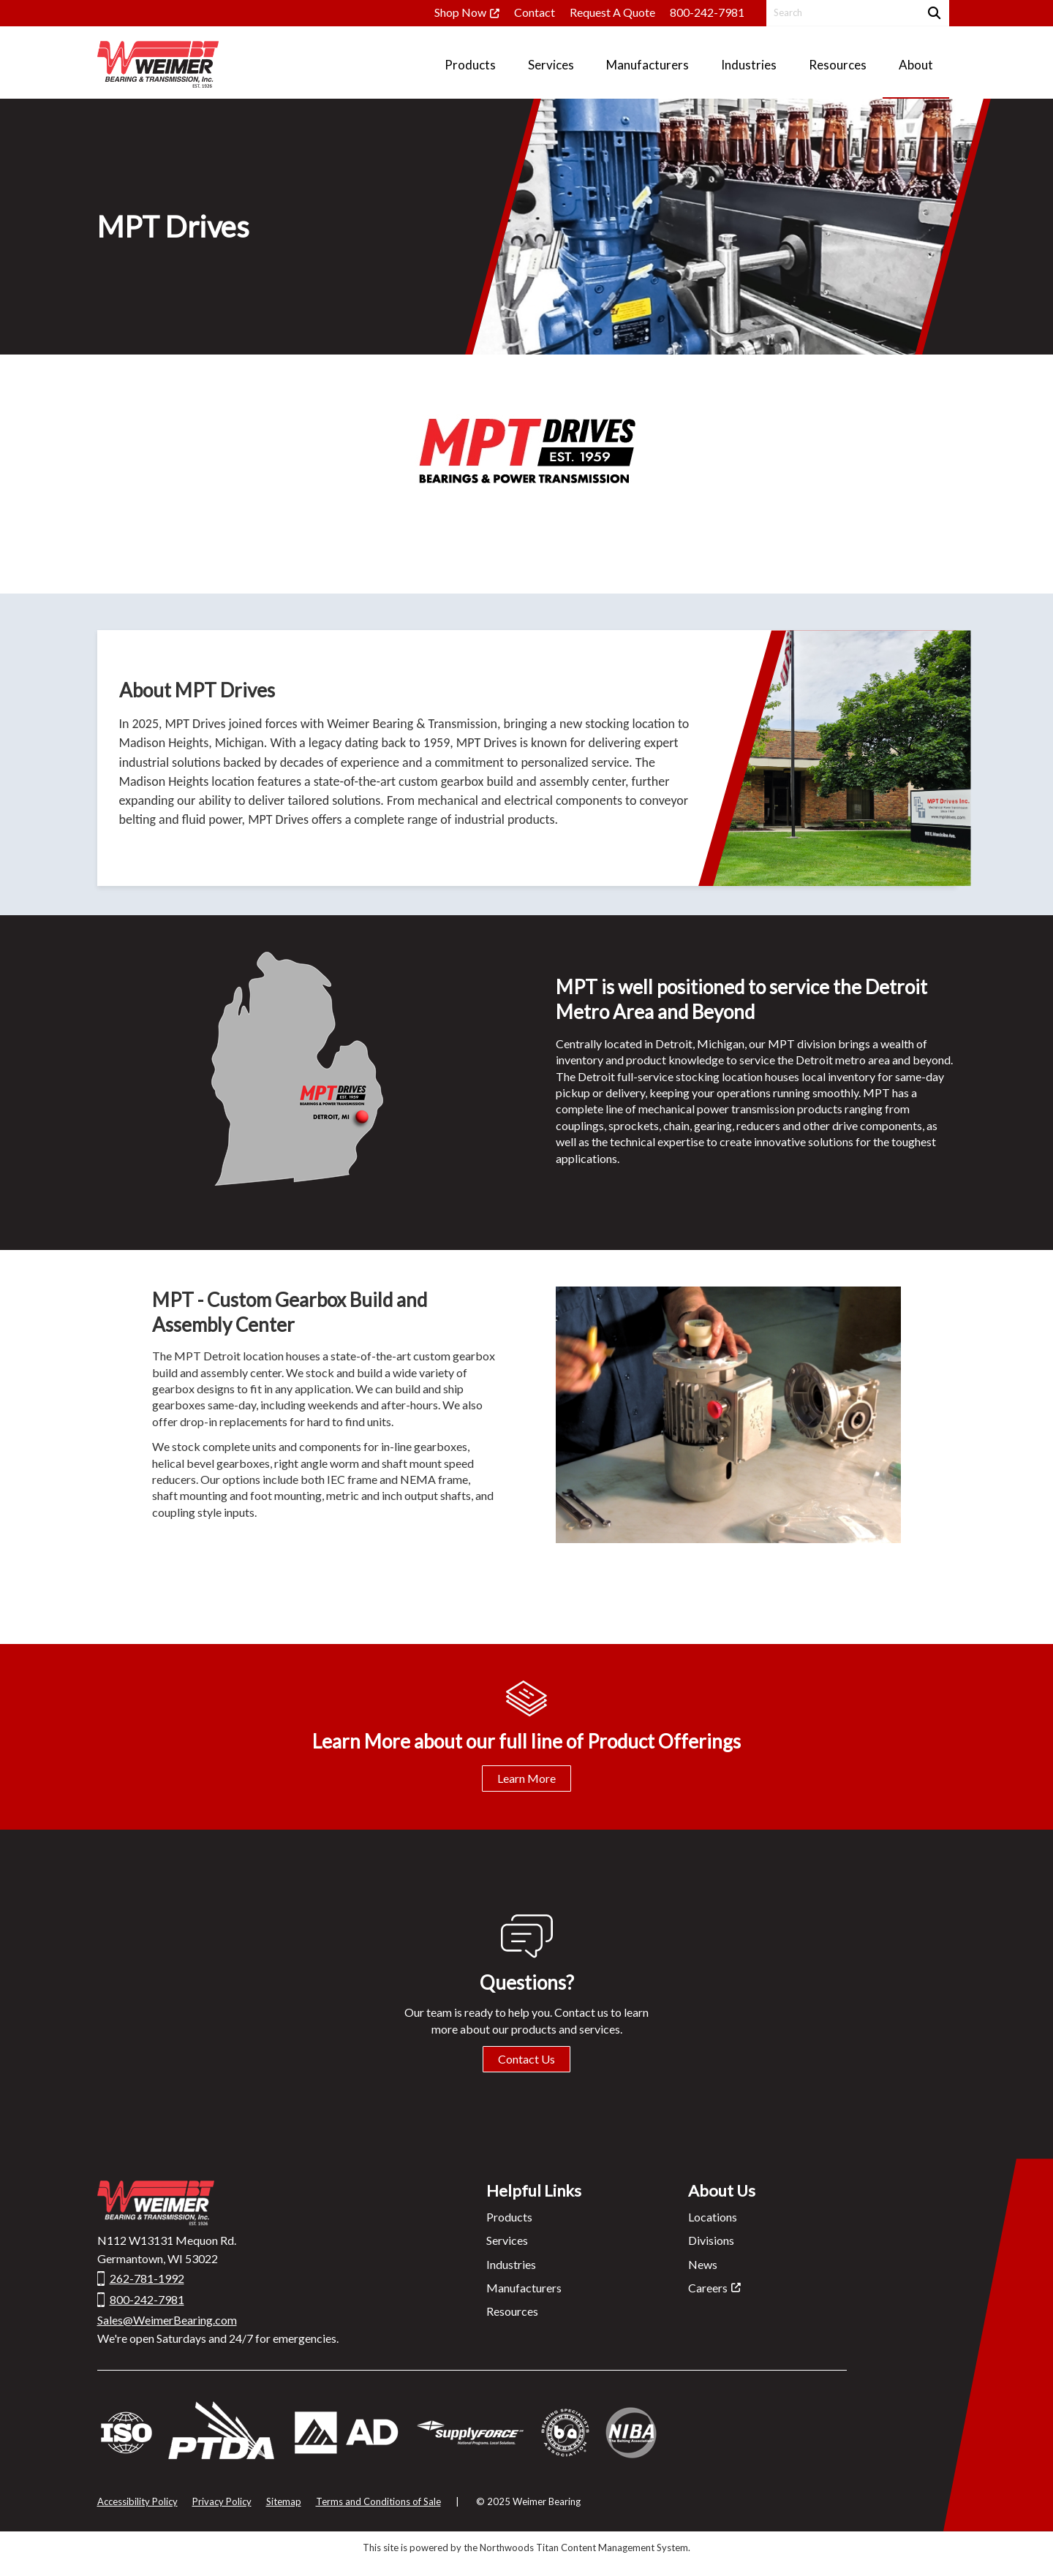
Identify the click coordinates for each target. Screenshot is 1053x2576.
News (702, 2264)
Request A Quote (612, 12)
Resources (512, 2311)
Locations (712, 2217)
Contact (534, 12)
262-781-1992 (147, 2278)
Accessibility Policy (137, 2501)
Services (507, 2240)
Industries (511, 2264)
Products (509, 2217)
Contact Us (526, 2059)
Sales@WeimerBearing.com (167, 2320)
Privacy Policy (222, 2501)
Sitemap (283, 2501)
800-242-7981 (707, 12)
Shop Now (460, 12)
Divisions (711, 2240)
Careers (708, 2288)
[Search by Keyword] (841, 13)
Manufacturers (524, 2288)
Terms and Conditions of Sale (378, 2501)
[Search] (932, 13)
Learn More (526, 1778)
